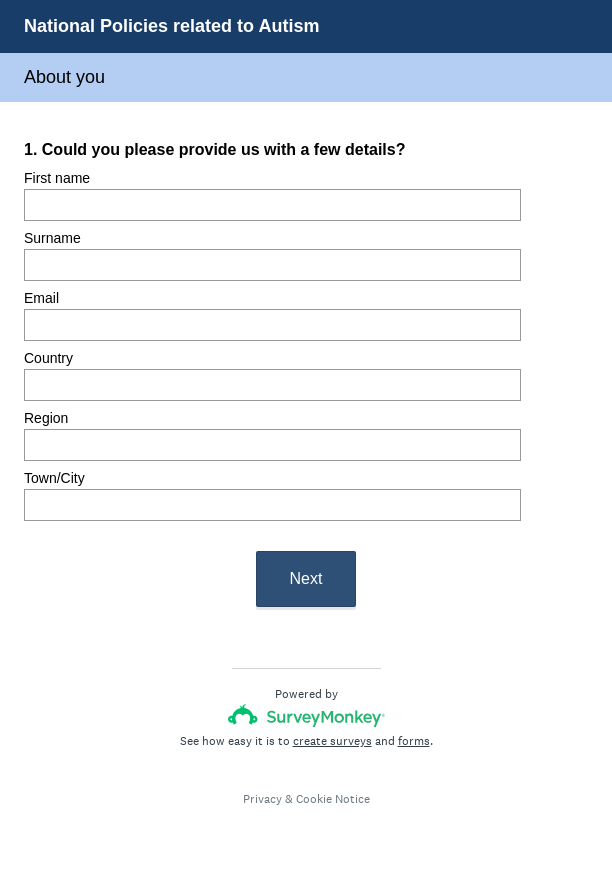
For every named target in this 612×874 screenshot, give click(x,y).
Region (46, 418)
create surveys (332, 741)
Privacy (262, 799)
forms (414, 741)
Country (48, 358)
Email (41, 298)
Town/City (54, 478)
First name (57, 178)
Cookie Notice (333, 799)
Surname (52, 238)
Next (306, 578)
